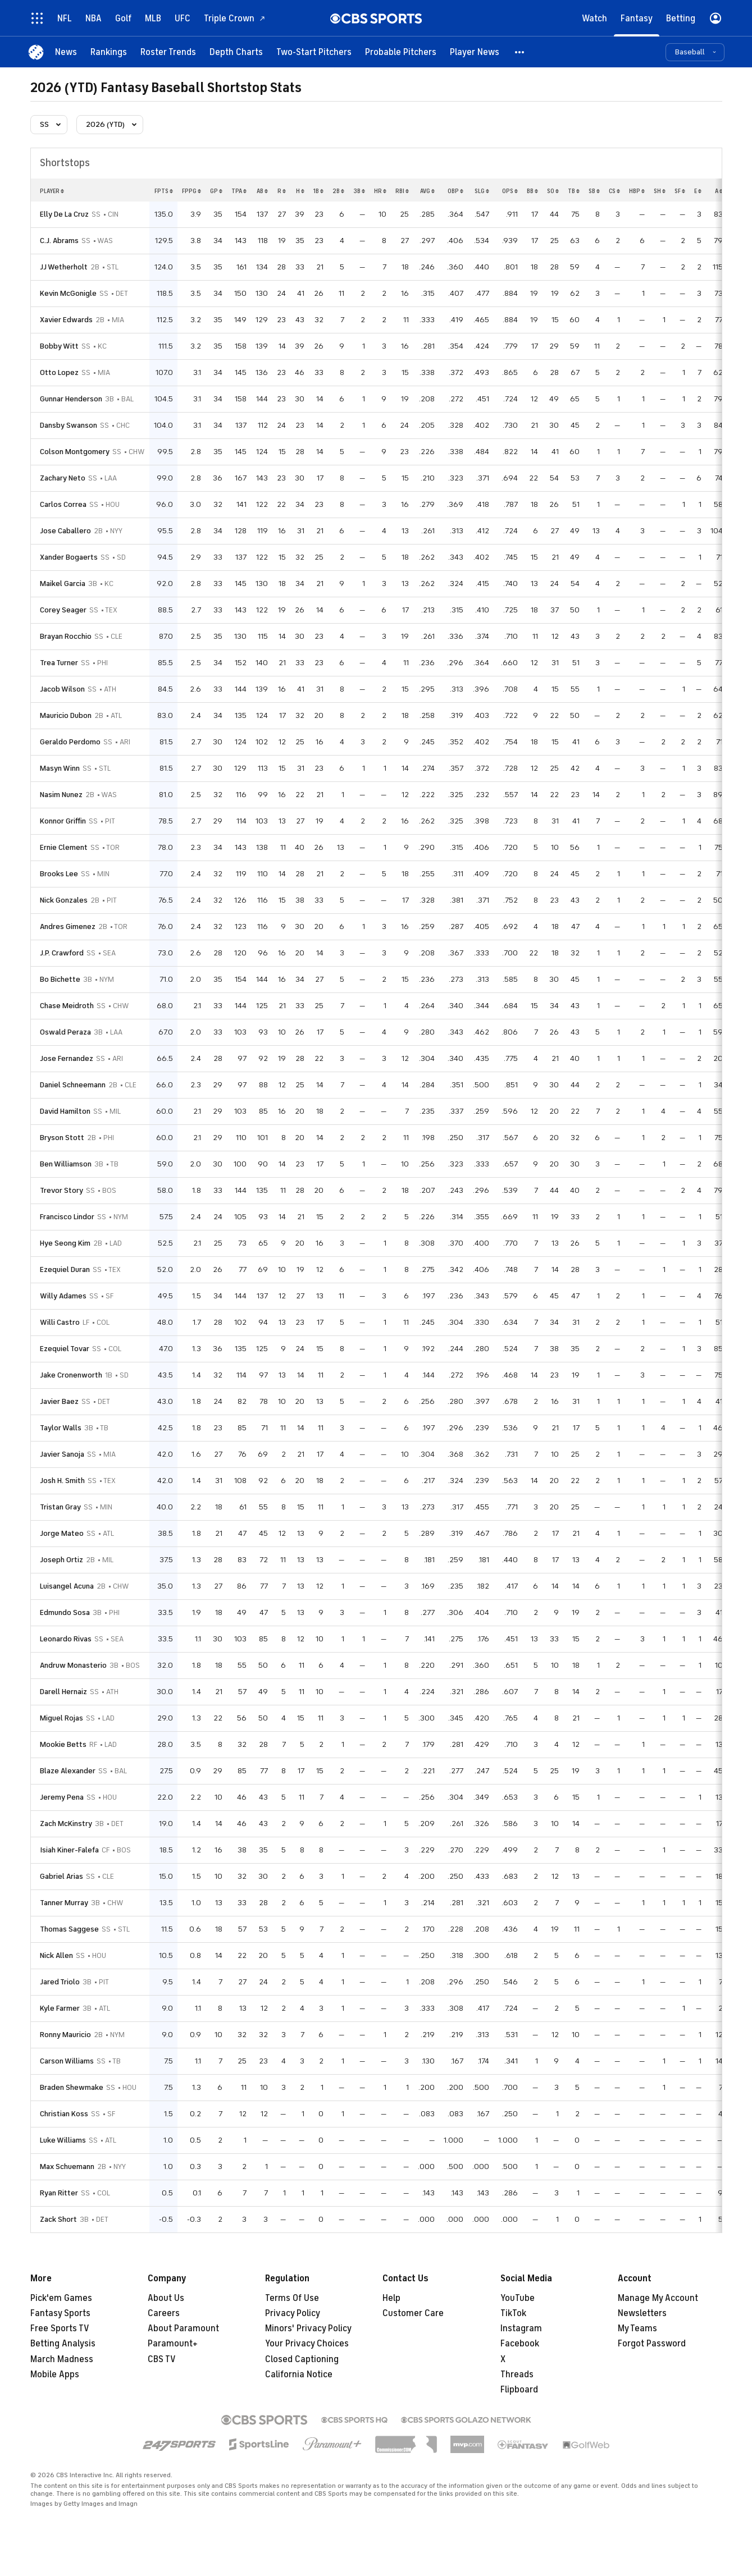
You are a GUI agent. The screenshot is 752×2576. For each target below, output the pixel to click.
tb (574, 191)
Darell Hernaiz (63, 1691)
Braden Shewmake (71, 2087)
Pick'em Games (61, 2298)
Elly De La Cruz (64, 214)
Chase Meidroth (67, 1005)
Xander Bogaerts (69, 557)
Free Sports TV (59, 2328)
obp (455, 191)
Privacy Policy (292, 2313)
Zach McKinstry (66, 1823)
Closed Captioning (302, 2359)
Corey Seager (63, 610)
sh (660, 191)
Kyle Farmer (60, 2008)
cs (614, 191)
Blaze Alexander (67, 1771)
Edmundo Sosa (65, 1612)
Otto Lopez (59, 372)
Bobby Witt (59, 346)
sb (594, 191)
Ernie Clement (64, 847)
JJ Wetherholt (64, 267)
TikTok (513, 2313)
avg (427, 191)
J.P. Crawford (62, 953)
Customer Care (413, 2313)
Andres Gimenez (67, 926)
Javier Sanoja (62, 1454)
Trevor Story (61, 1190)
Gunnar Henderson (71, 399)
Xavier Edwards (66, 319)
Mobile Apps (54, 2374)
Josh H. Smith (62, 1480)
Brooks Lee (59, 874)
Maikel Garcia (62, 583)
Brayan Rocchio (66, 636)
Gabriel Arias (61, 1876)
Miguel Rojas (61, 1718)
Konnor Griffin (63, 821)
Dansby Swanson (68, 425)
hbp (637, 191)
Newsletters (642, 2313)
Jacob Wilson (62, 689)
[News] (66, 51)
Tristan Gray (60, 1507)
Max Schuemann (67, 2166)
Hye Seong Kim (65, 1243)
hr (380, 191)
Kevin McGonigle (68, 293)
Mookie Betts (63, 1744)
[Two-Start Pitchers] (314, 51)
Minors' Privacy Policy (308, 2328)
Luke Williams (63, 2140)
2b (338, 191)
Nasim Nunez (61, 794)
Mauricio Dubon (66, 715)
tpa (239, 191)
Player (52, 191)
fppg (191, 191)
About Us (166, 2298)
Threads (517, 2374)
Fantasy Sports (60, 2313)
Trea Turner (59, 662)
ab (262, 191)
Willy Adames (63, 1296)
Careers (164, 2313)
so (553, 191)
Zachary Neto (62, 478)
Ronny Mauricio (65, 2034)
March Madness (61, 2359)
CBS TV (162, 2359)
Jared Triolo (60, 1982)
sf (679, 191)
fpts (163, 191)
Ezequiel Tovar (64, 1348)
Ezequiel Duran (65, 1269)
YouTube (517, 2298)
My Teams (637, 2328)
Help (391, 2298)
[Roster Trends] (168, 51)
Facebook (519, 2343)
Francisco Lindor (67, 1216)
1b (318, 191)
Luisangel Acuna (67, 1586)
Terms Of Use (292, 2298)
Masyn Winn (60, 768)
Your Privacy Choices (307, 2343)
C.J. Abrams (59, 240)
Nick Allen (56, 1955)
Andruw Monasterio (73, 1665)
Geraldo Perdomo (70, 742)
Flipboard (519, 2389)
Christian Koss (64, 2114)
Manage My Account (658, 2298)
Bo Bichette (60, 979)
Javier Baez (59, 1401)
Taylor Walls (60, 1428)
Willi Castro (60, 1322)
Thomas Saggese (69, 1929)
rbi (402, 191)
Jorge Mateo (62, 1533)
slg (482, 191)
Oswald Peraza (65, 1032)
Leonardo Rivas (66, 1639)
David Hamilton (65, 1111)
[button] (520, 51)
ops (510, 191)
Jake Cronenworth (71, 1375)
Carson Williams (67, 2061)
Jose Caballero (65, 531)
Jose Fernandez (66, 1058)
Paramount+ (173, 2343)
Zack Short (58, 2219)
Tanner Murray (64, 1902)
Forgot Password (652, 2343)
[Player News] (474, 51)
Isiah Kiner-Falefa (69, 1850)
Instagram (521, 2328)
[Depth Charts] (236, 51)
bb (532, 191)
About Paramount (183, 2328)
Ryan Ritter (59, 2193)
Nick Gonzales (64, 900)
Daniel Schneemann (73, 1085)
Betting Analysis (62, 2343)
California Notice (298, 2374)
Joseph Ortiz (61, 1559)
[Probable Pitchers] (400, 51)
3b (359, 191)
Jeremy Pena (62, 1797)
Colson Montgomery (75, 451)
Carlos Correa (63, 504)
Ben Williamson (66, 1164)
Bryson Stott (62, 1137)
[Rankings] (109, 51)
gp (216, 191)
